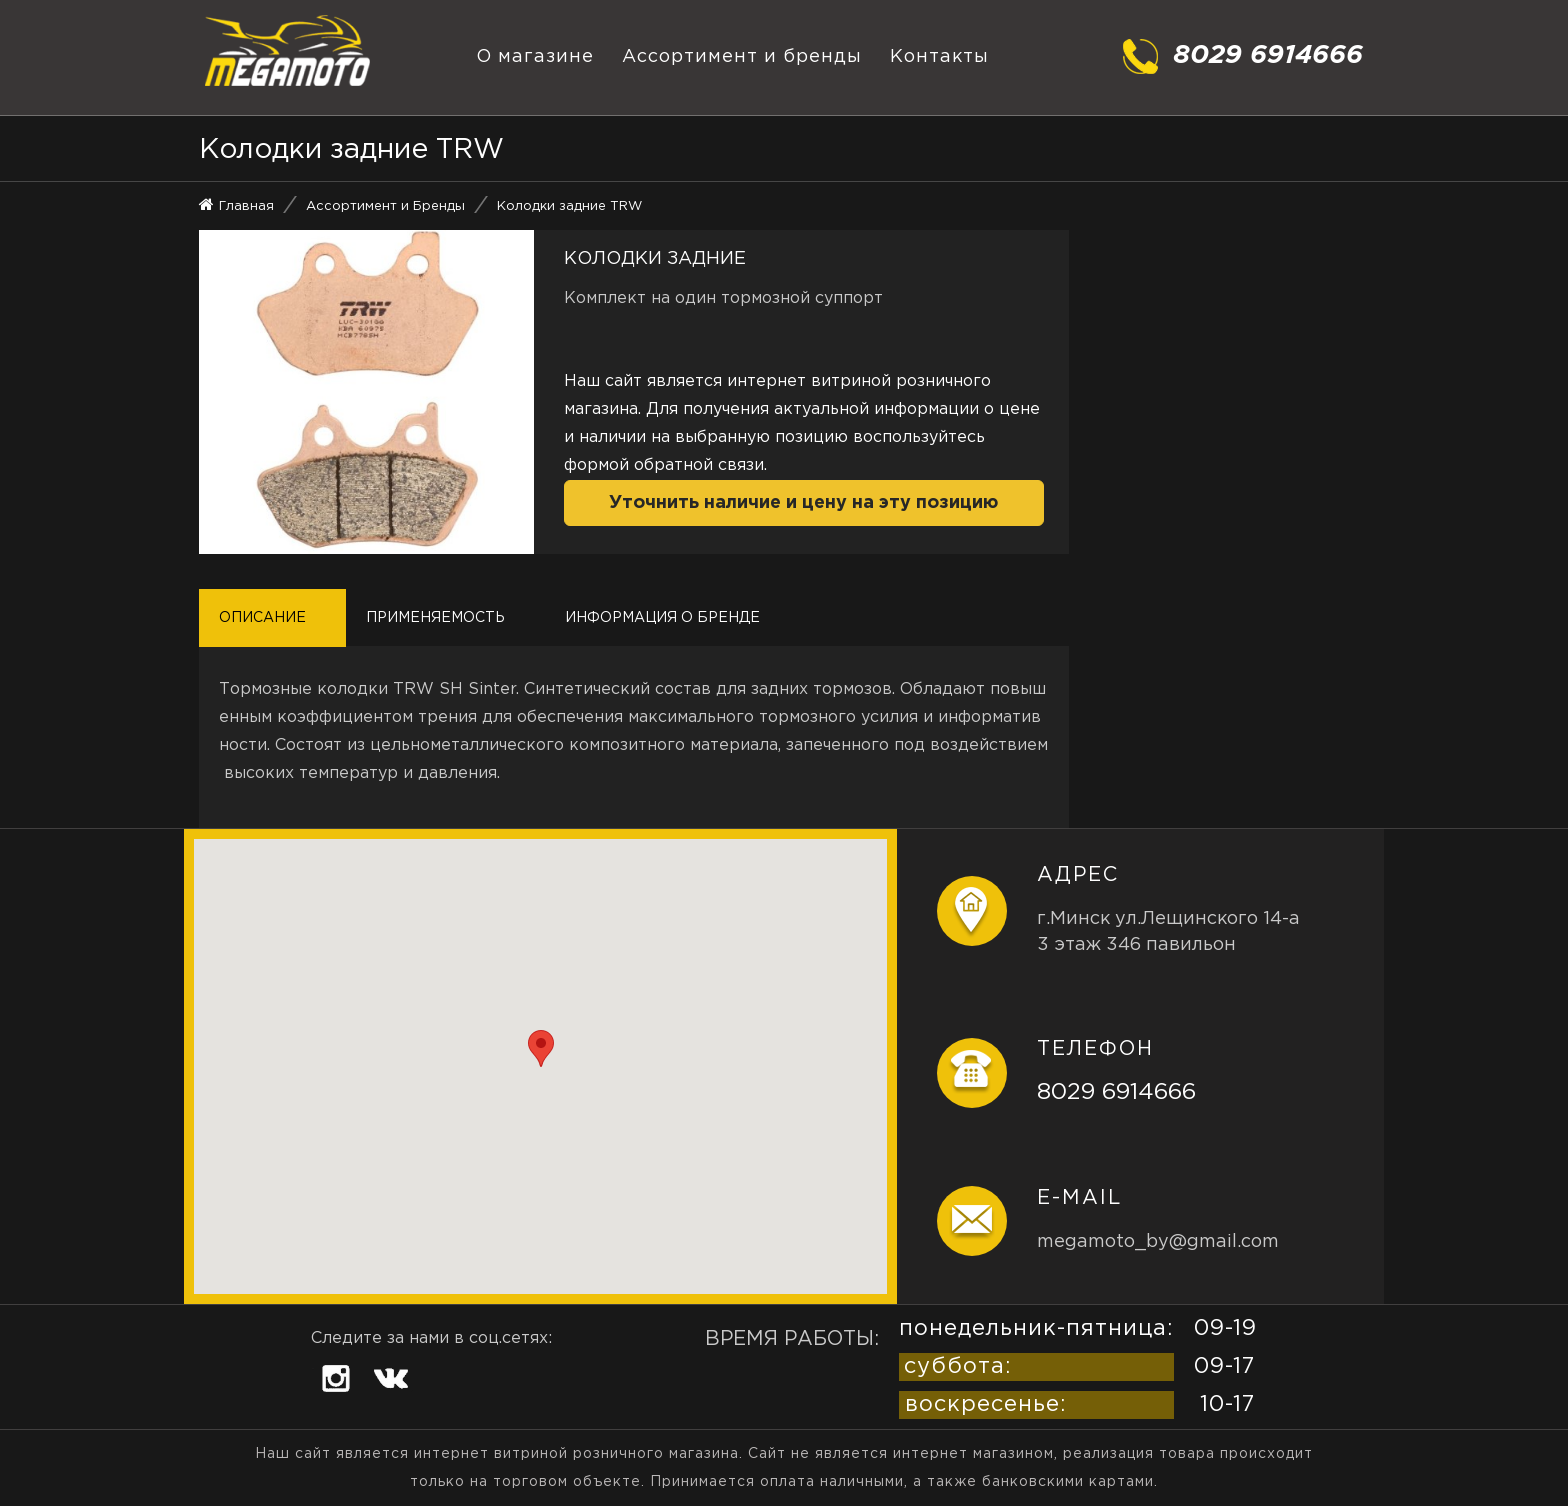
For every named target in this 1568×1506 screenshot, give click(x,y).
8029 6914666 (1116, 1092)
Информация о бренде (662, 618)
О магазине (535, 57)
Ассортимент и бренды (742, 57)
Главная (246, 206)
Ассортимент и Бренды (385, 206)
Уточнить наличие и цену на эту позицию (803, 503)
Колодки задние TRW (569, 206)
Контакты (939, 57)
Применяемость (435, 618)
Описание (262, 618)
